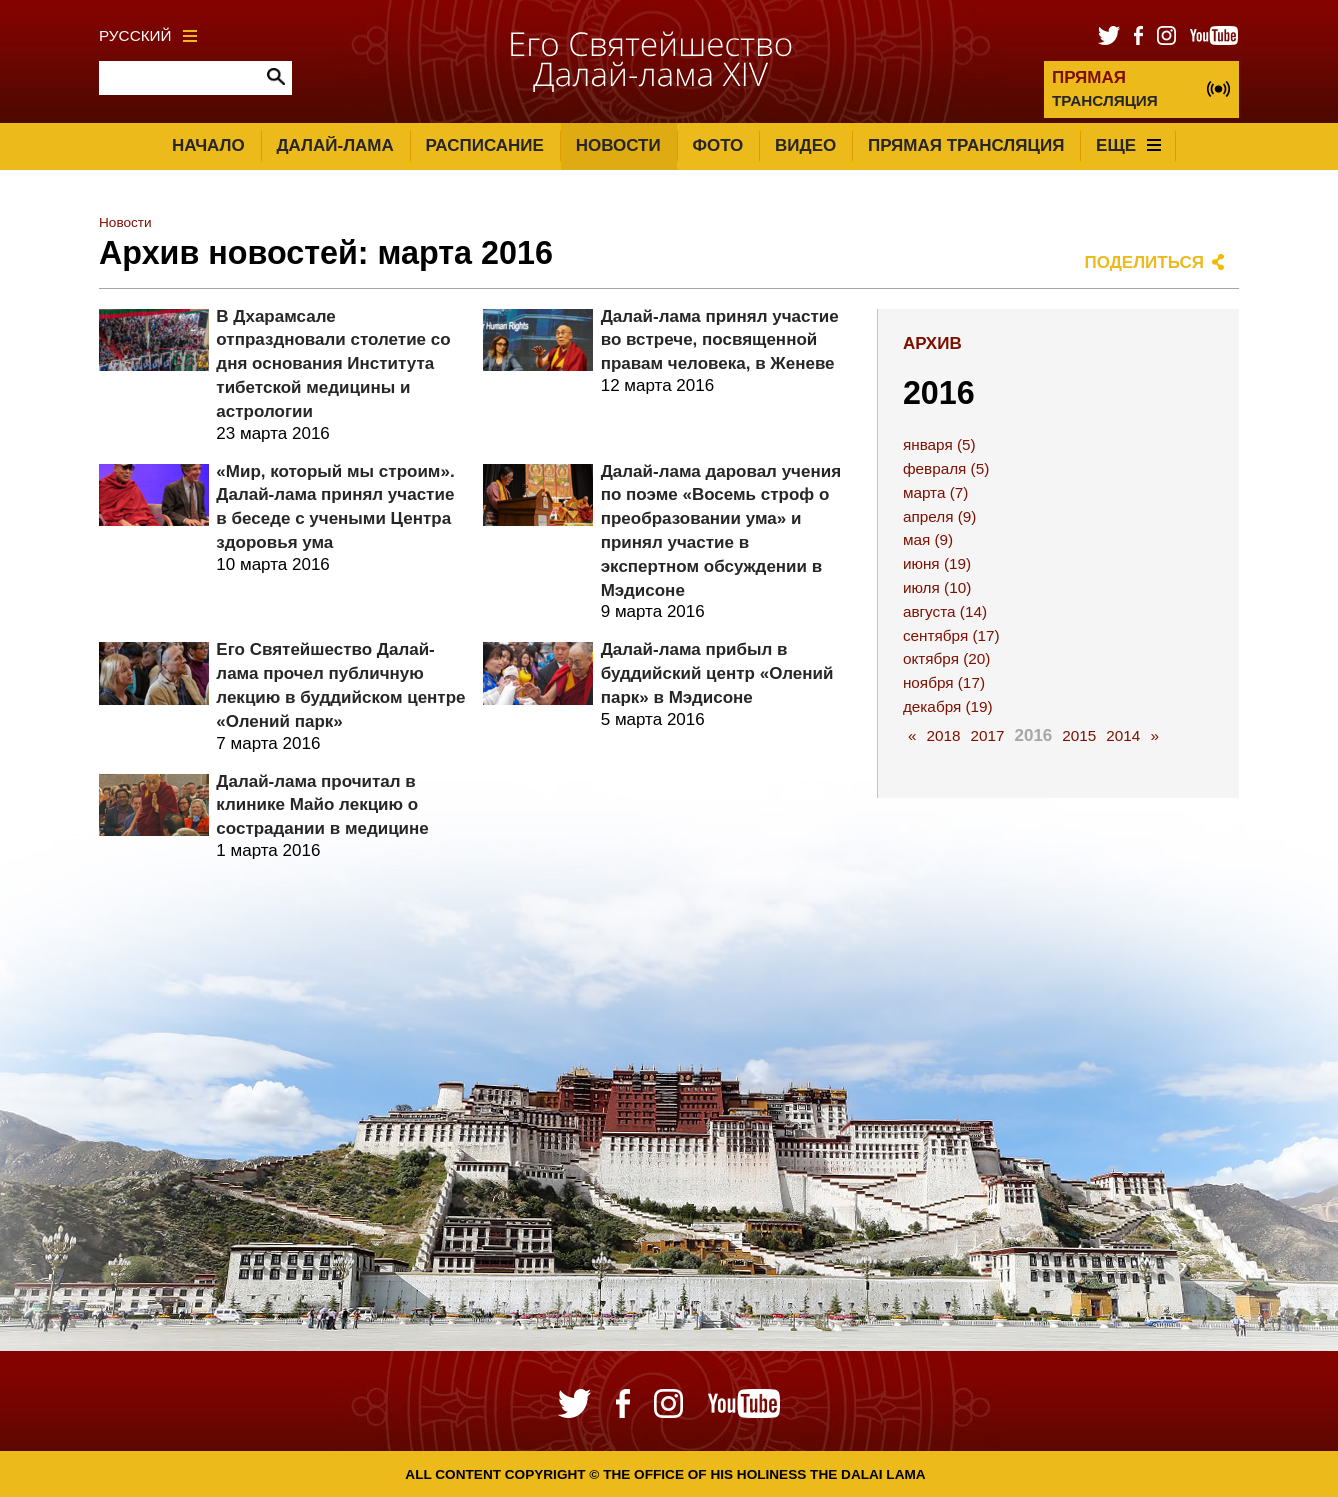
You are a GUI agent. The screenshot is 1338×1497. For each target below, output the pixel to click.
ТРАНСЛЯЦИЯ (1105, 88)
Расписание (485, 145)
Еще (1128, 145)
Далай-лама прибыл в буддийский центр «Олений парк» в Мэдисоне (717, 673)
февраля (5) (946, 468)
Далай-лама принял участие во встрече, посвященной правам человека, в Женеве (720, 340)
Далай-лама (334, 145)
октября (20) (947, 658)
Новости (618, 145)
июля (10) (937, 587)
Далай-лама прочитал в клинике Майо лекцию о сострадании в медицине (322, 805)
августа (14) (945, 611)
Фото (717, 145)
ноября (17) (944, 682)
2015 (1079, 735)
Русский (148, 35)
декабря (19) (948, 706)
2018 (943, 735)
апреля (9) (939, 516)
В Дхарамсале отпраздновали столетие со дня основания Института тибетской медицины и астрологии (333, 364)
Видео (805, 145)
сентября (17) (951, 635)
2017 (987, 735)
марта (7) (935, 492)
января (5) (939, 444)
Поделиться (1145, 262)
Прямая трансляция (966, 145)
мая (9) (928, 539)
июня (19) (937, 563)
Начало (208, 145)
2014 (1123, 735)
